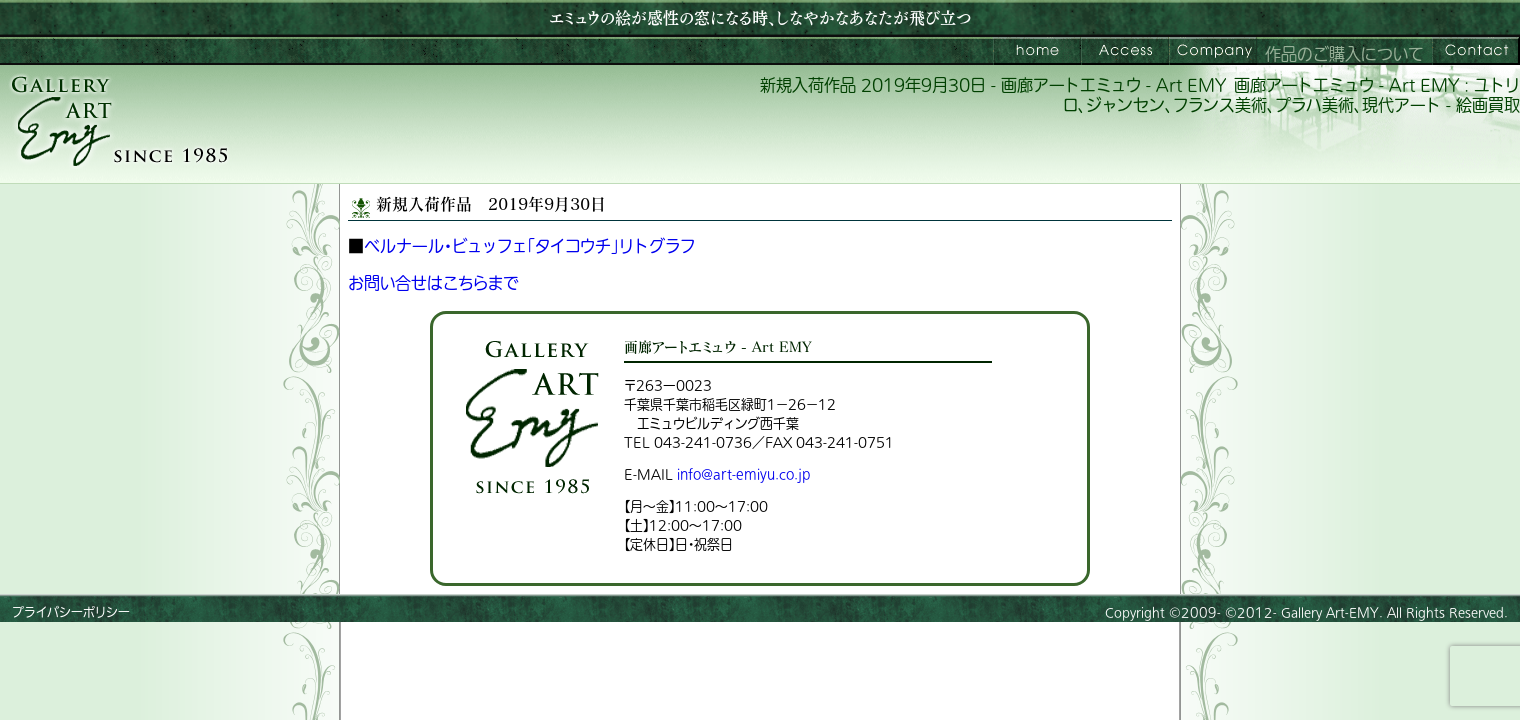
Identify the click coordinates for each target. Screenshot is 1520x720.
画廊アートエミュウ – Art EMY (1037, 51)
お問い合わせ (1476, 51)
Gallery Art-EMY (1330, 613)
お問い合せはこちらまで (433, 284)
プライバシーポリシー (71, 613)
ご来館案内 (1125, 51)
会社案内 (1213, 51)
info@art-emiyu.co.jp (743, 474)
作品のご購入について (1344, 55)
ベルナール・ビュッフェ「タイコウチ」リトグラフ (529, 247)
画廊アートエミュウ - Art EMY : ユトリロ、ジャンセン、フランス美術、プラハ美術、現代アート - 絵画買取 (1291, 96)
